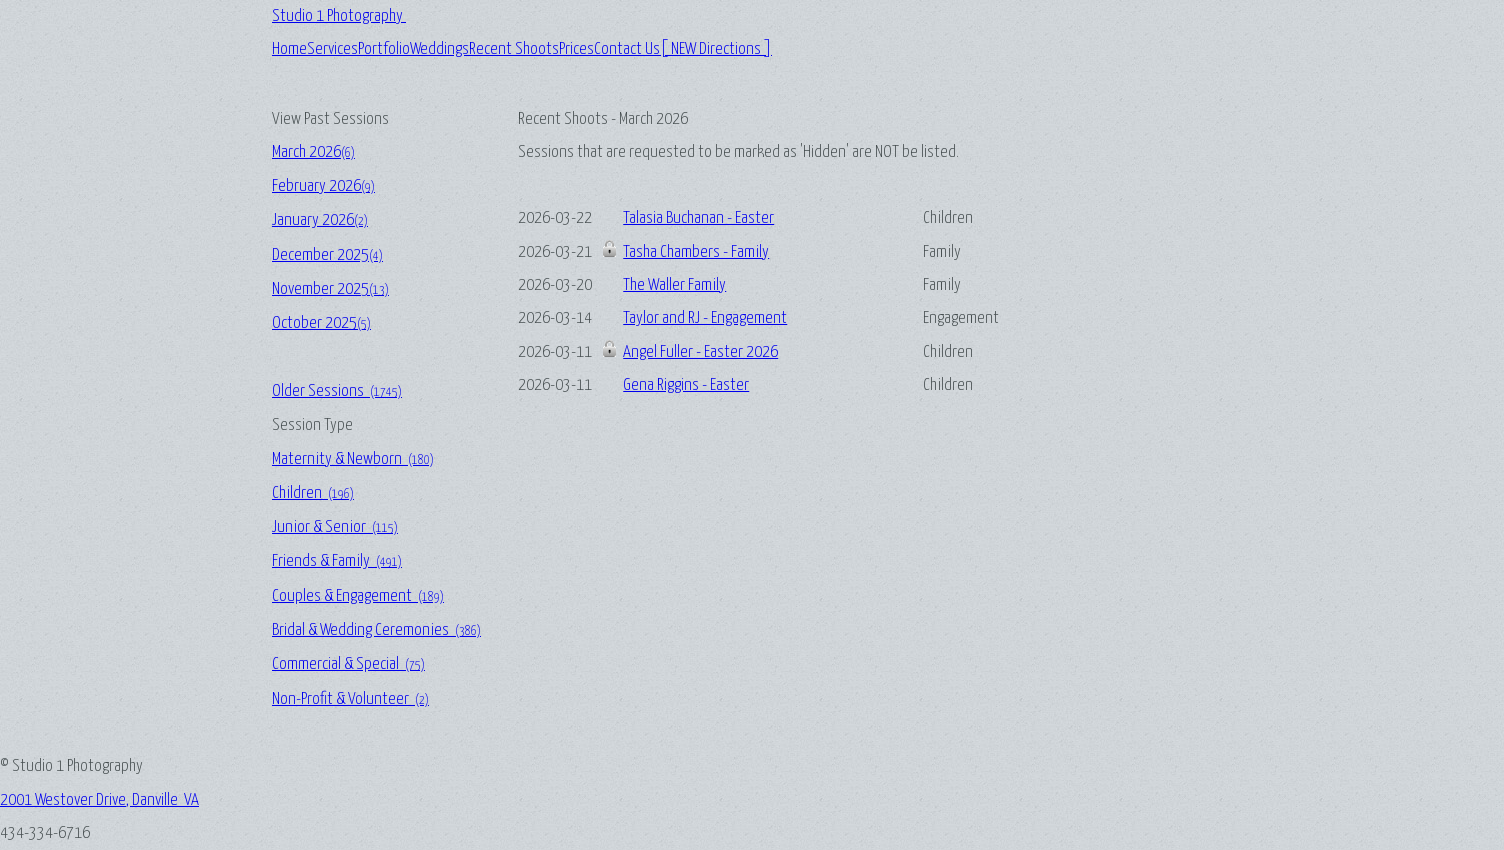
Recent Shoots (514, 49)
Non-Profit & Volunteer (350, 699)
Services (332, 49)
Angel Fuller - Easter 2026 (700, 352)
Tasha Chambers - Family (696, 252)
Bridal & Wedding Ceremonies (376, 630)
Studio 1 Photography (339, 16)
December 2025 (327, 255)
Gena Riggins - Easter (686, 385)
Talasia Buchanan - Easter (698, 218)
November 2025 (330, 289)
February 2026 (323, 186)
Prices (576, 49)
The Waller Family (674, 285)
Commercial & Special (348, 664)
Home (289, 49)
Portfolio (384, 49)
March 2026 (313, 152)
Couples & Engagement (358, 596)
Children (313, 493)
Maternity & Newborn (353, 459)
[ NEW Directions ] (716, 49)
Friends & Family (337, 561)
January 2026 (320, 220)
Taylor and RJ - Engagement (705, 318)
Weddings (439, 49)
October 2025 (321, 323)
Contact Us (627, 49)
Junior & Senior (335, 527)
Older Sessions (337, 391)
